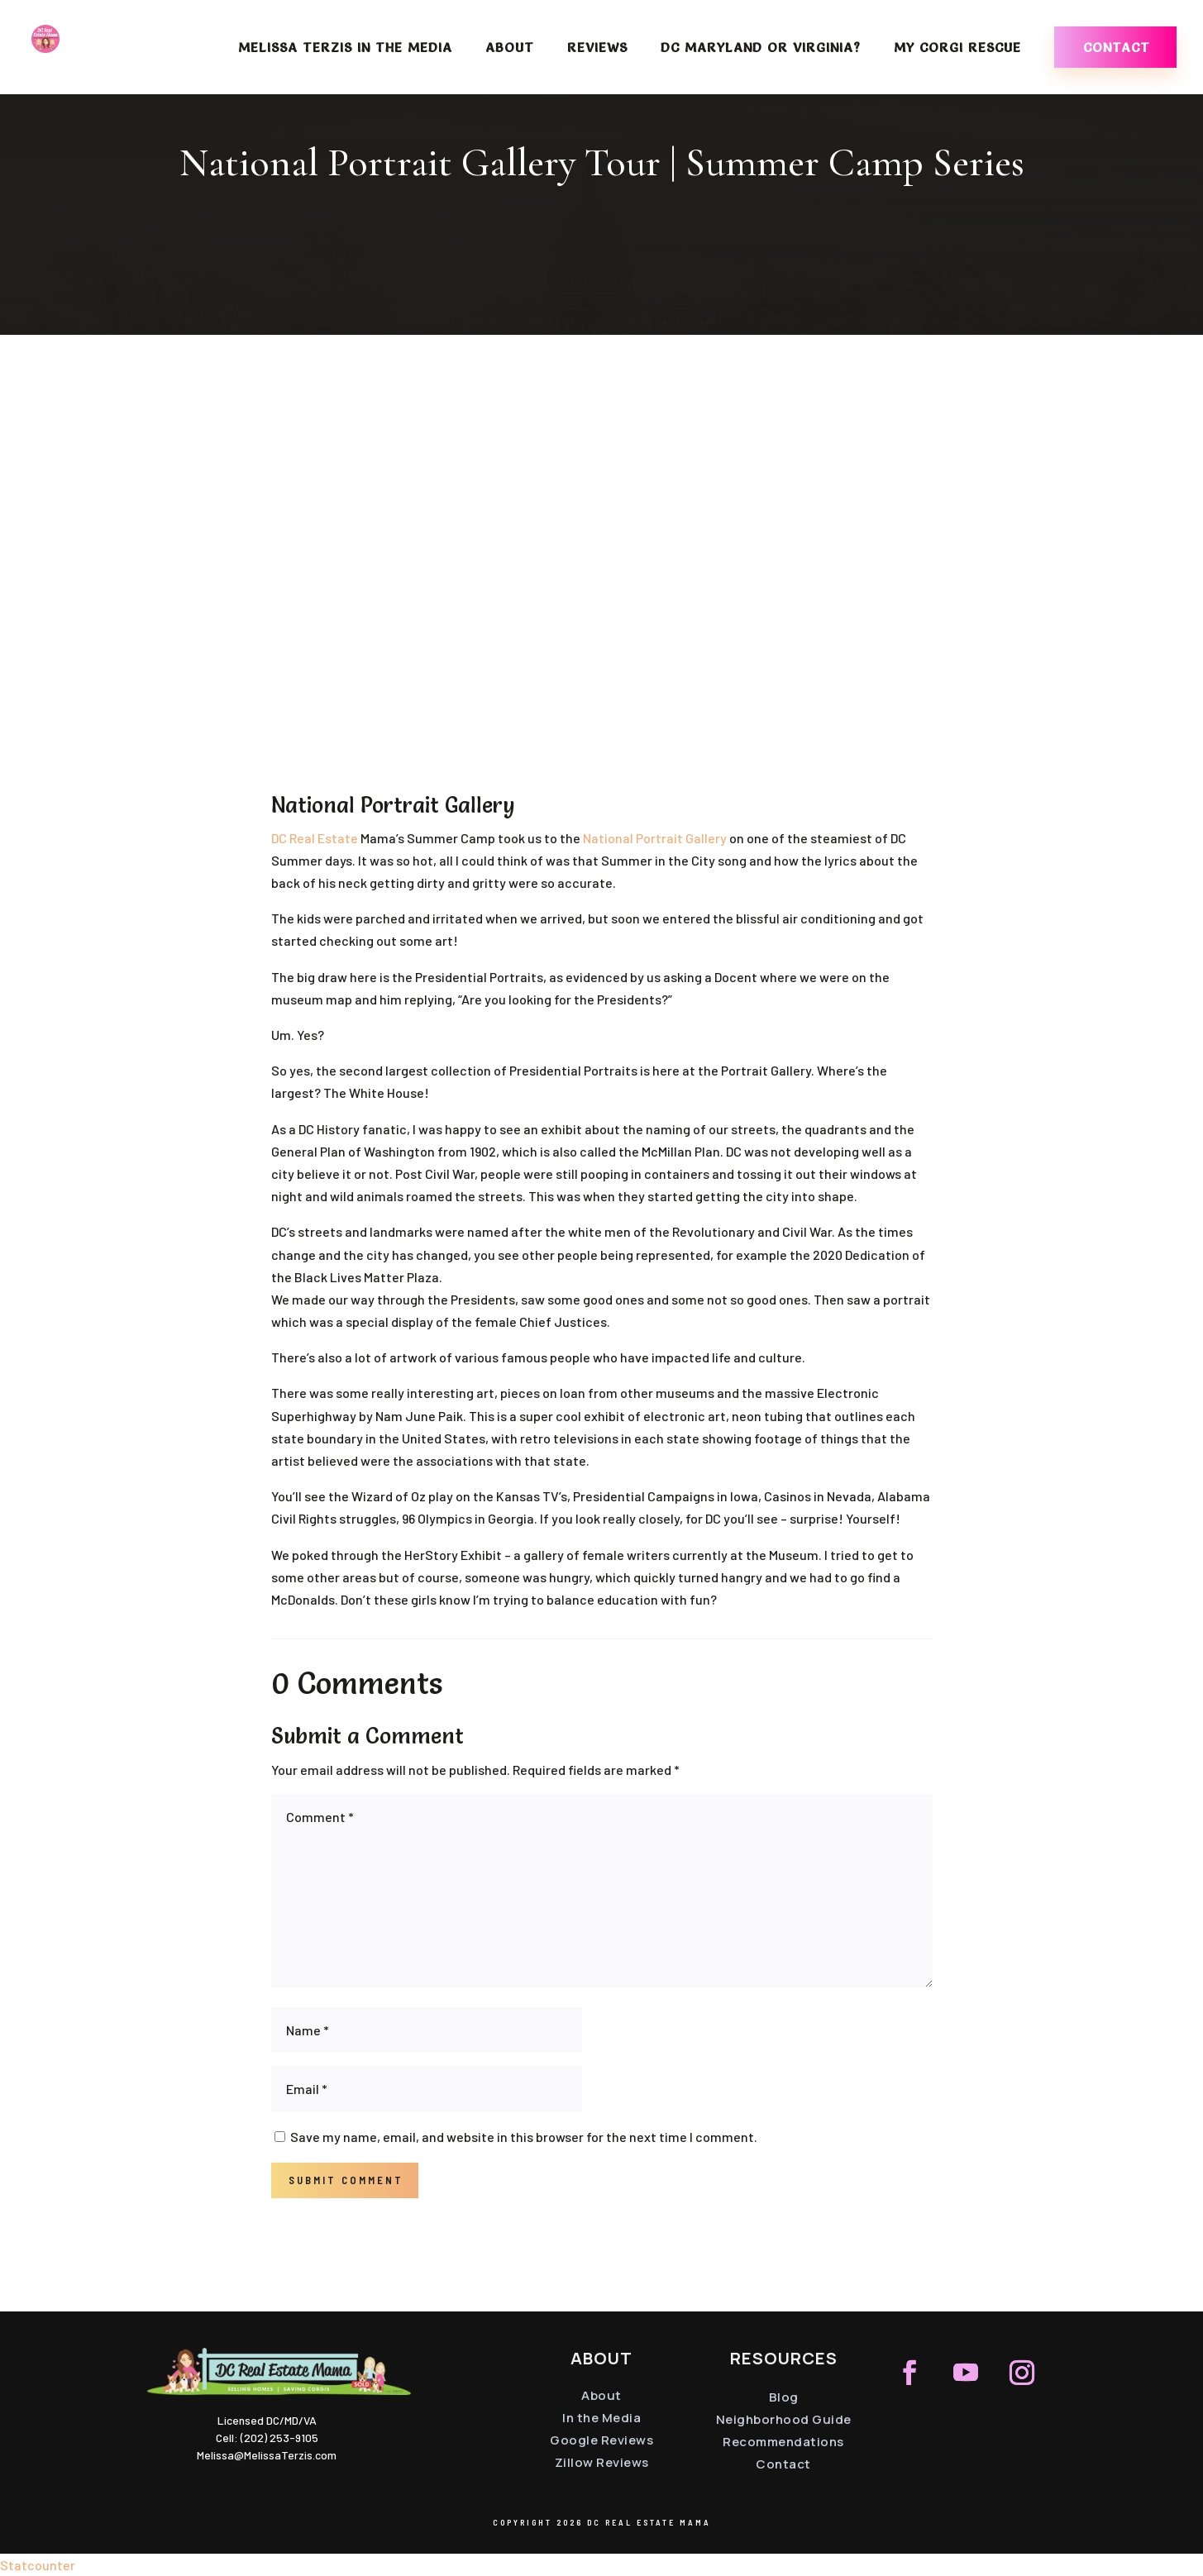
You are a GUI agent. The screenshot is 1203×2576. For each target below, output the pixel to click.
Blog (784, 2397)
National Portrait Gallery (655, 838)
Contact (1116, 47)
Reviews (597, 48)
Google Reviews (601, 2440)
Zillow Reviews (602, 2462)
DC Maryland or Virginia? (761, 48)
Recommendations (783, 2441)
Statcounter (37, 2565)
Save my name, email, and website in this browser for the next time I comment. (523, 2136)
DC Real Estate (314, 838)
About (509, 48)
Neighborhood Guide (784, 2419)
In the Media (601, 2417)
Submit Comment (346, 2180)
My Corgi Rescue (957, 48)
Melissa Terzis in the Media (345, 48)
